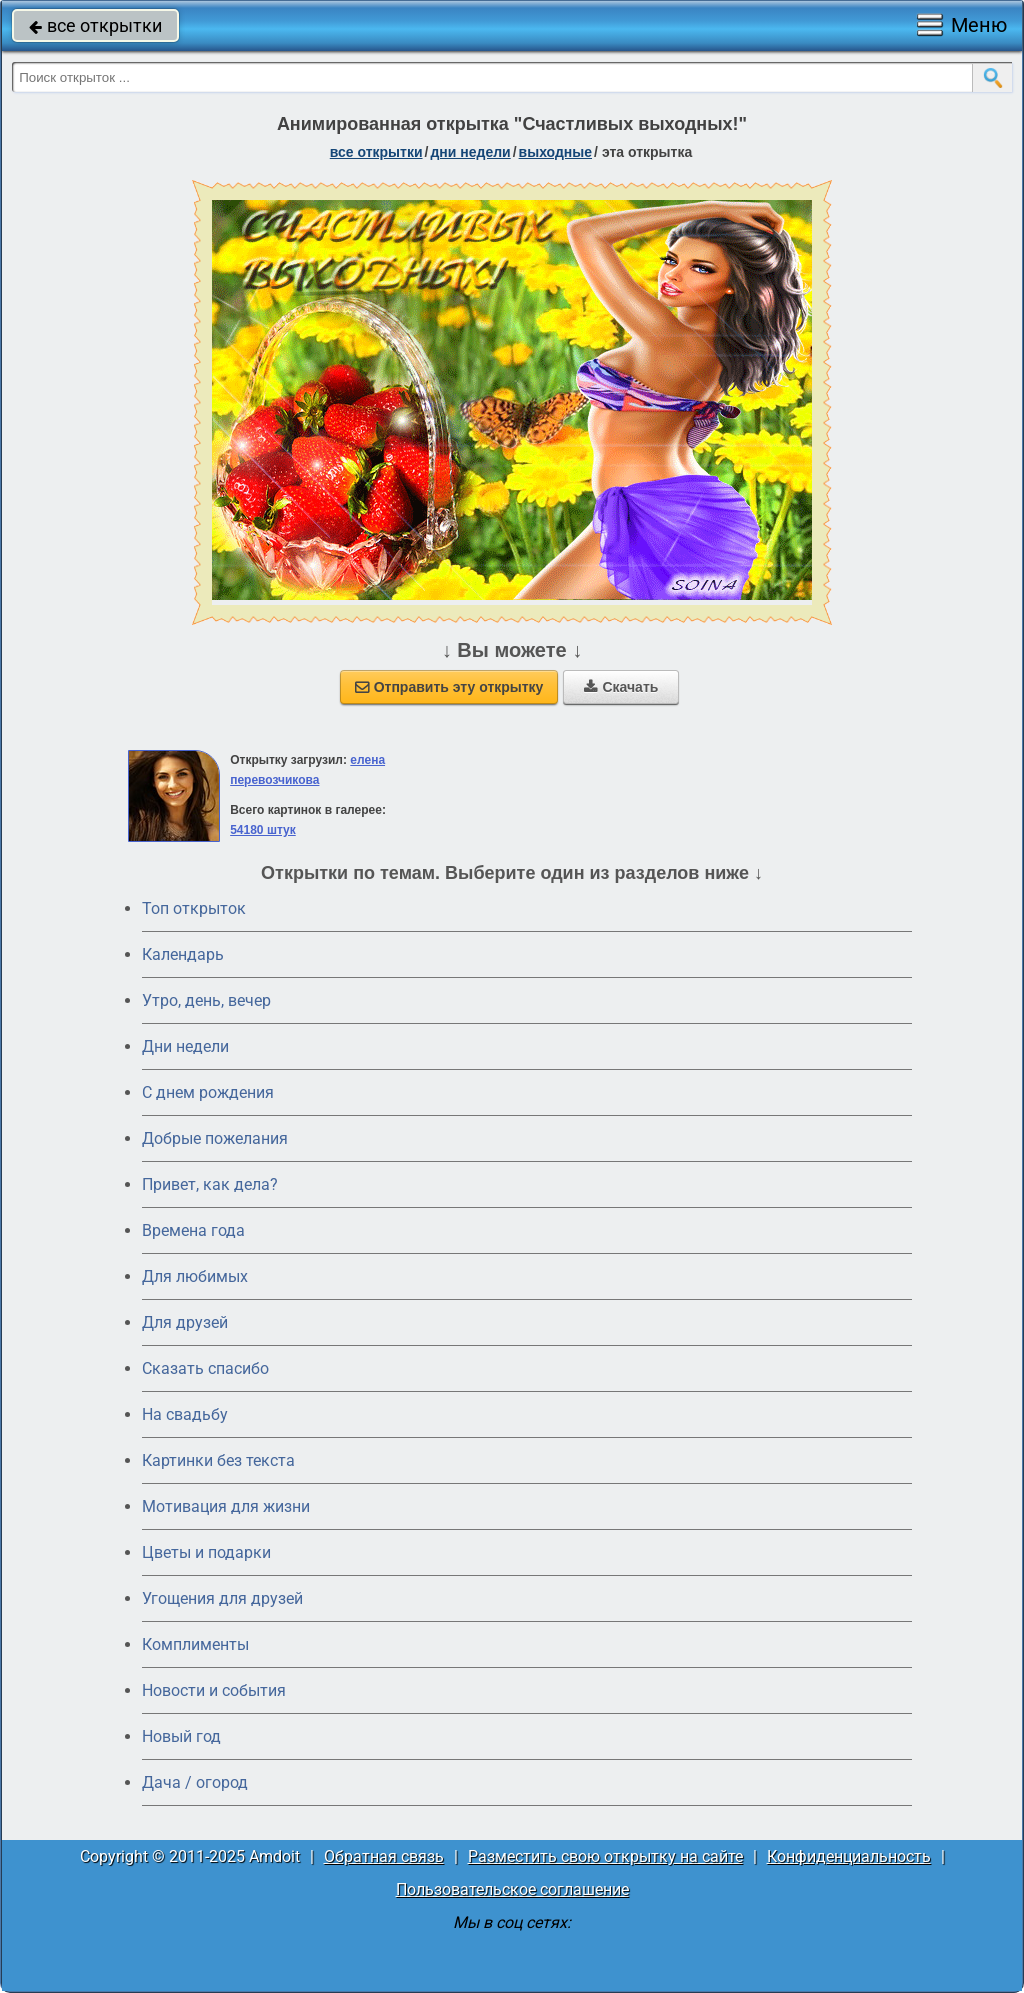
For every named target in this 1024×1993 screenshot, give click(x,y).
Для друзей (185, 1322)
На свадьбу (185, 1414)
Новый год (181, 1736)
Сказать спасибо (205, 1368)
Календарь (183, 954)
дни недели (470, 152)
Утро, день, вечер (206, 1000)
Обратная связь (384, 1856)
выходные (555, 152)
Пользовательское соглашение (512, 1889)
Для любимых (195, 1276)
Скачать (621, 687)
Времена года (193, 1230)
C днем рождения (208, 1092)
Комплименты (195, 1644)
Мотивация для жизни (226, 1506)
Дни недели (185, 1046)
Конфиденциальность (849, 1856)
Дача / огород (195, 1782)
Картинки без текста (218, 1460)
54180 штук (263, 830)
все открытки (95, 25)
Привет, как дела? (210, 1184)
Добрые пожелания (215, 1138)
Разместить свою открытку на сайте (605, 1856)
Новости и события (214, 1690)
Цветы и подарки (206, 1552)
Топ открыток (194, 908)
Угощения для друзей (222, 1598)
